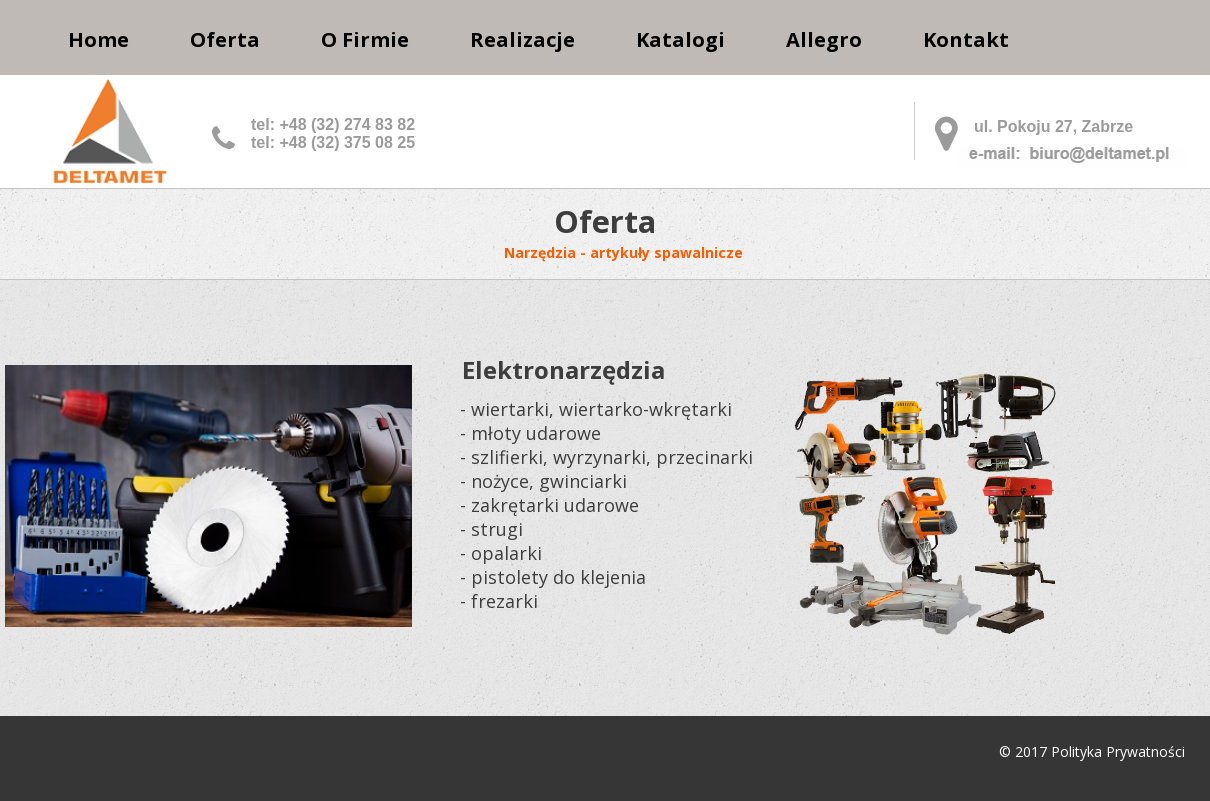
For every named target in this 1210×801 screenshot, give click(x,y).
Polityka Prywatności (1118, 751)
